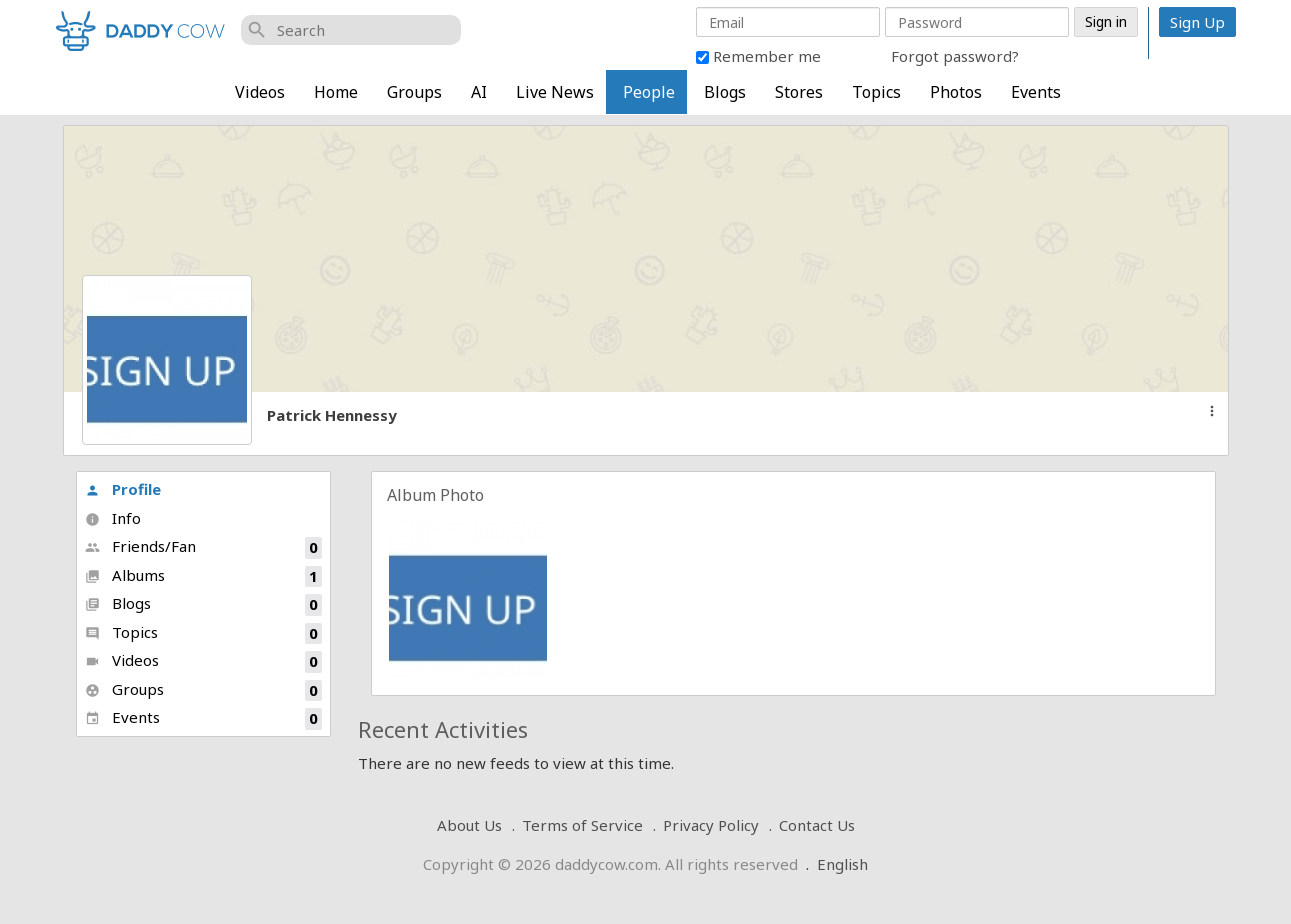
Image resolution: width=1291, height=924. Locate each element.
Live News (555, 92)
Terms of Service (582, 825)
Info (113, 518)
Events (1036, 92)
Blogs (725, 92)
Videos (260, 92)
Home (336, 92)
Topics (876, 92)
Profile (123, 489)
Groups (414, 92)
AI (479, 92)
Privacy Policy (711, 825)
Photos (956, 92)
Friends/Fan (203, 547)
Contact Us (817, 825)
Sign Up (1197, 22)
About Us (469, 825)
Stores (799, 92)
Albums (203, 576)
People (649, 92)
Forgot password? (955, 56)
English (842, 864)
